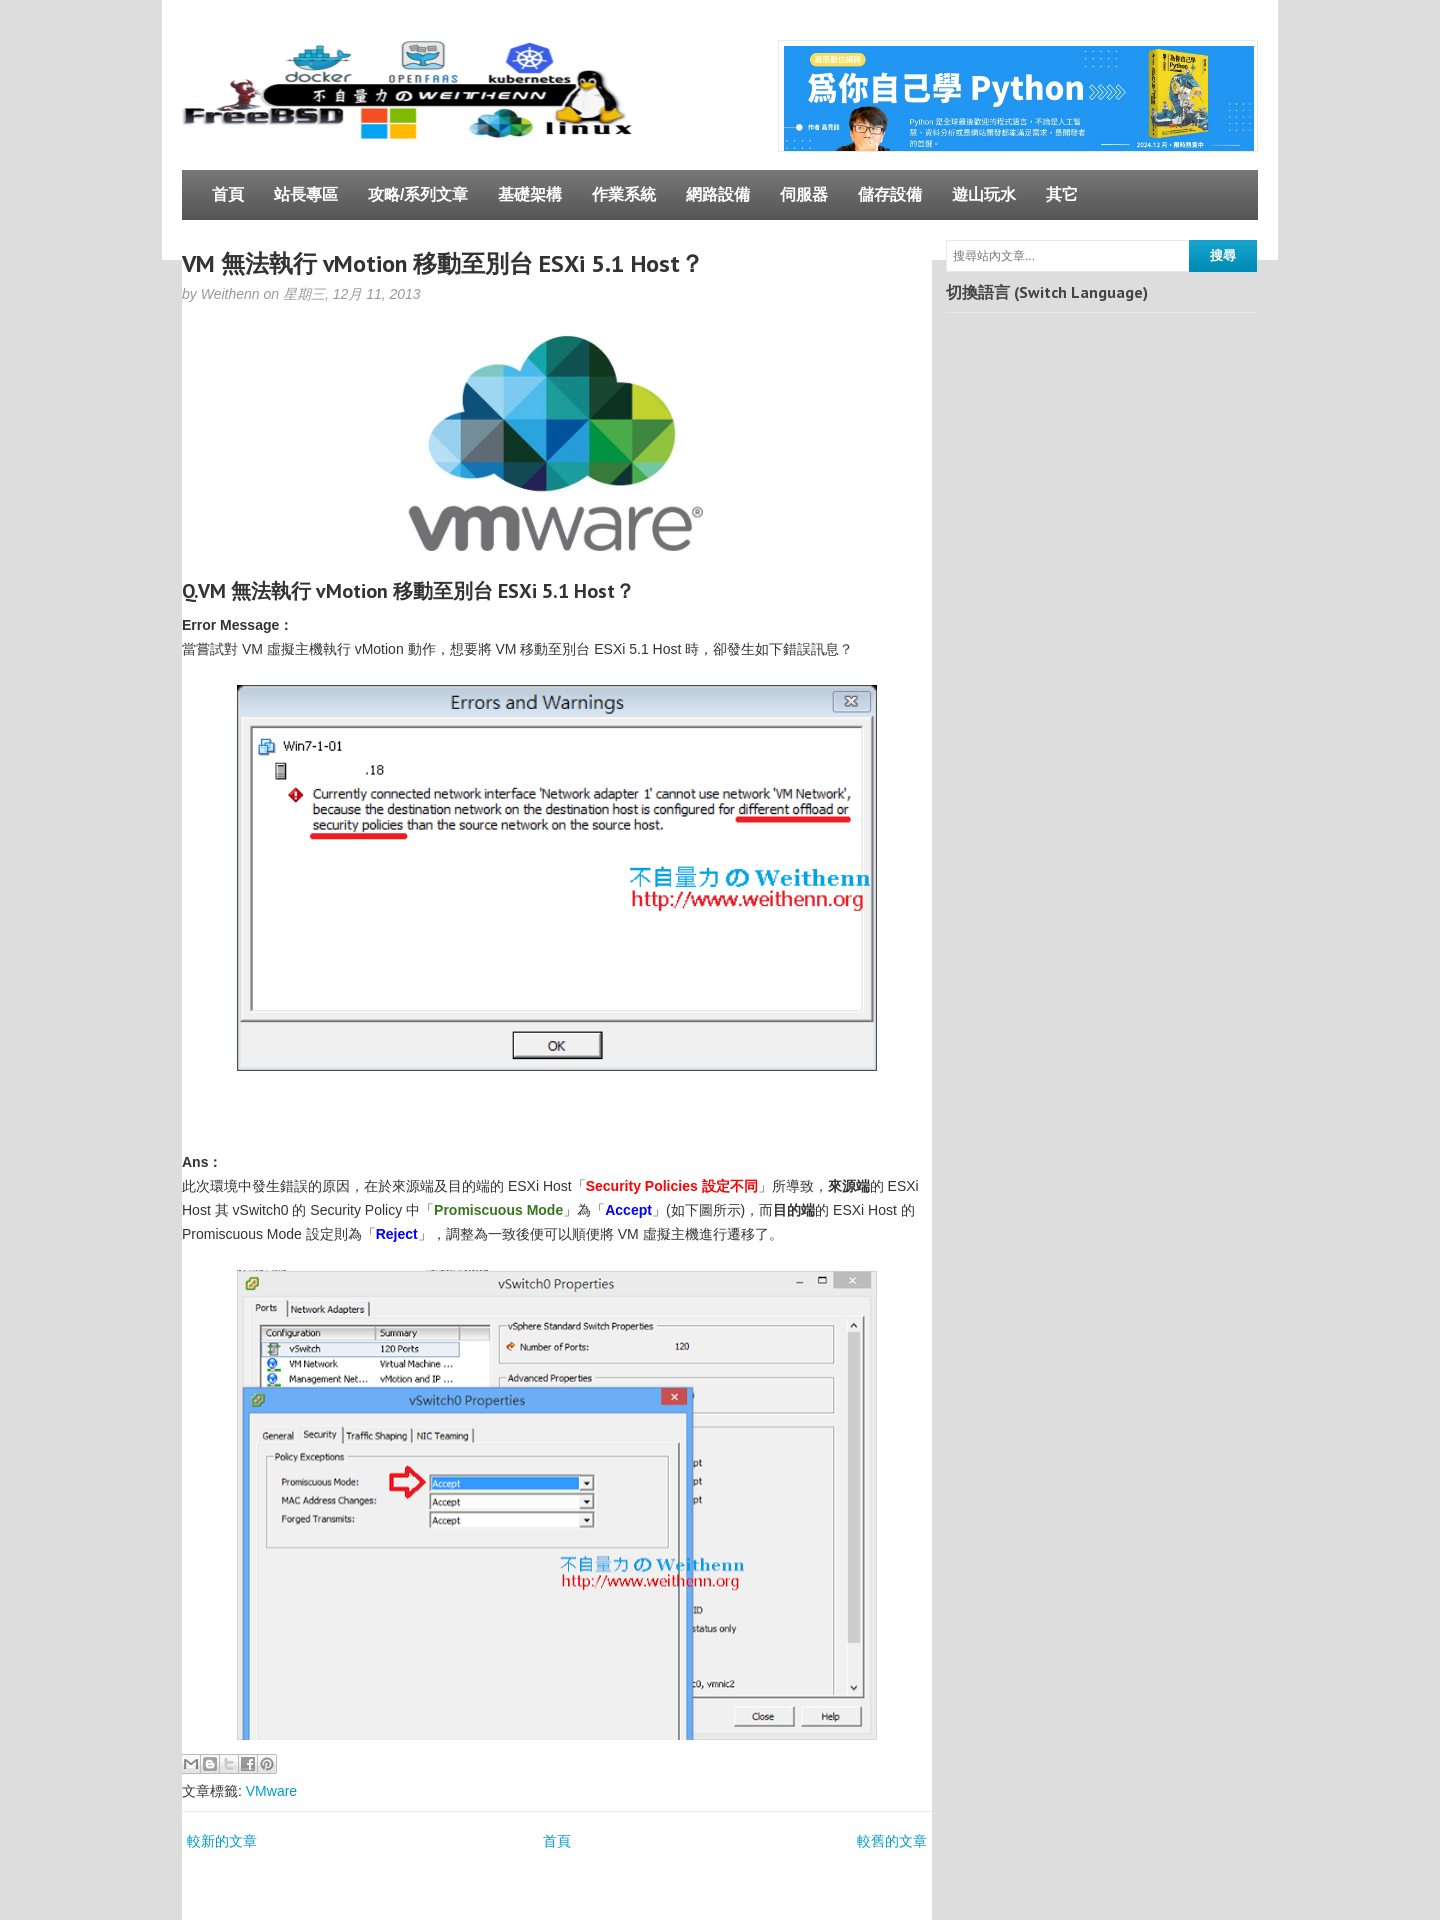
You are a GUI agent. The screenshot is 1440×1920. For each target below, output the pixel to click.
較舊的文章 (892, 1841)
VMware (271, 1791)
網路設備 (718, 194)
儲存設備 (890, 194)
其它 (1062, 194)
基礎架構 (530, 194)
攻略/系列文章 (418, 194)
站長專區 (306, 194)
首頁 (228, 194)
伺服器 (804, 194)
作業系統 (624, 194)
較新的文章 (222, 1841)
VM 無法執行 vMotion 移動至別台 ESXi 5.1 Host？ (443, 263)
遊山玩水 (984, 194)
